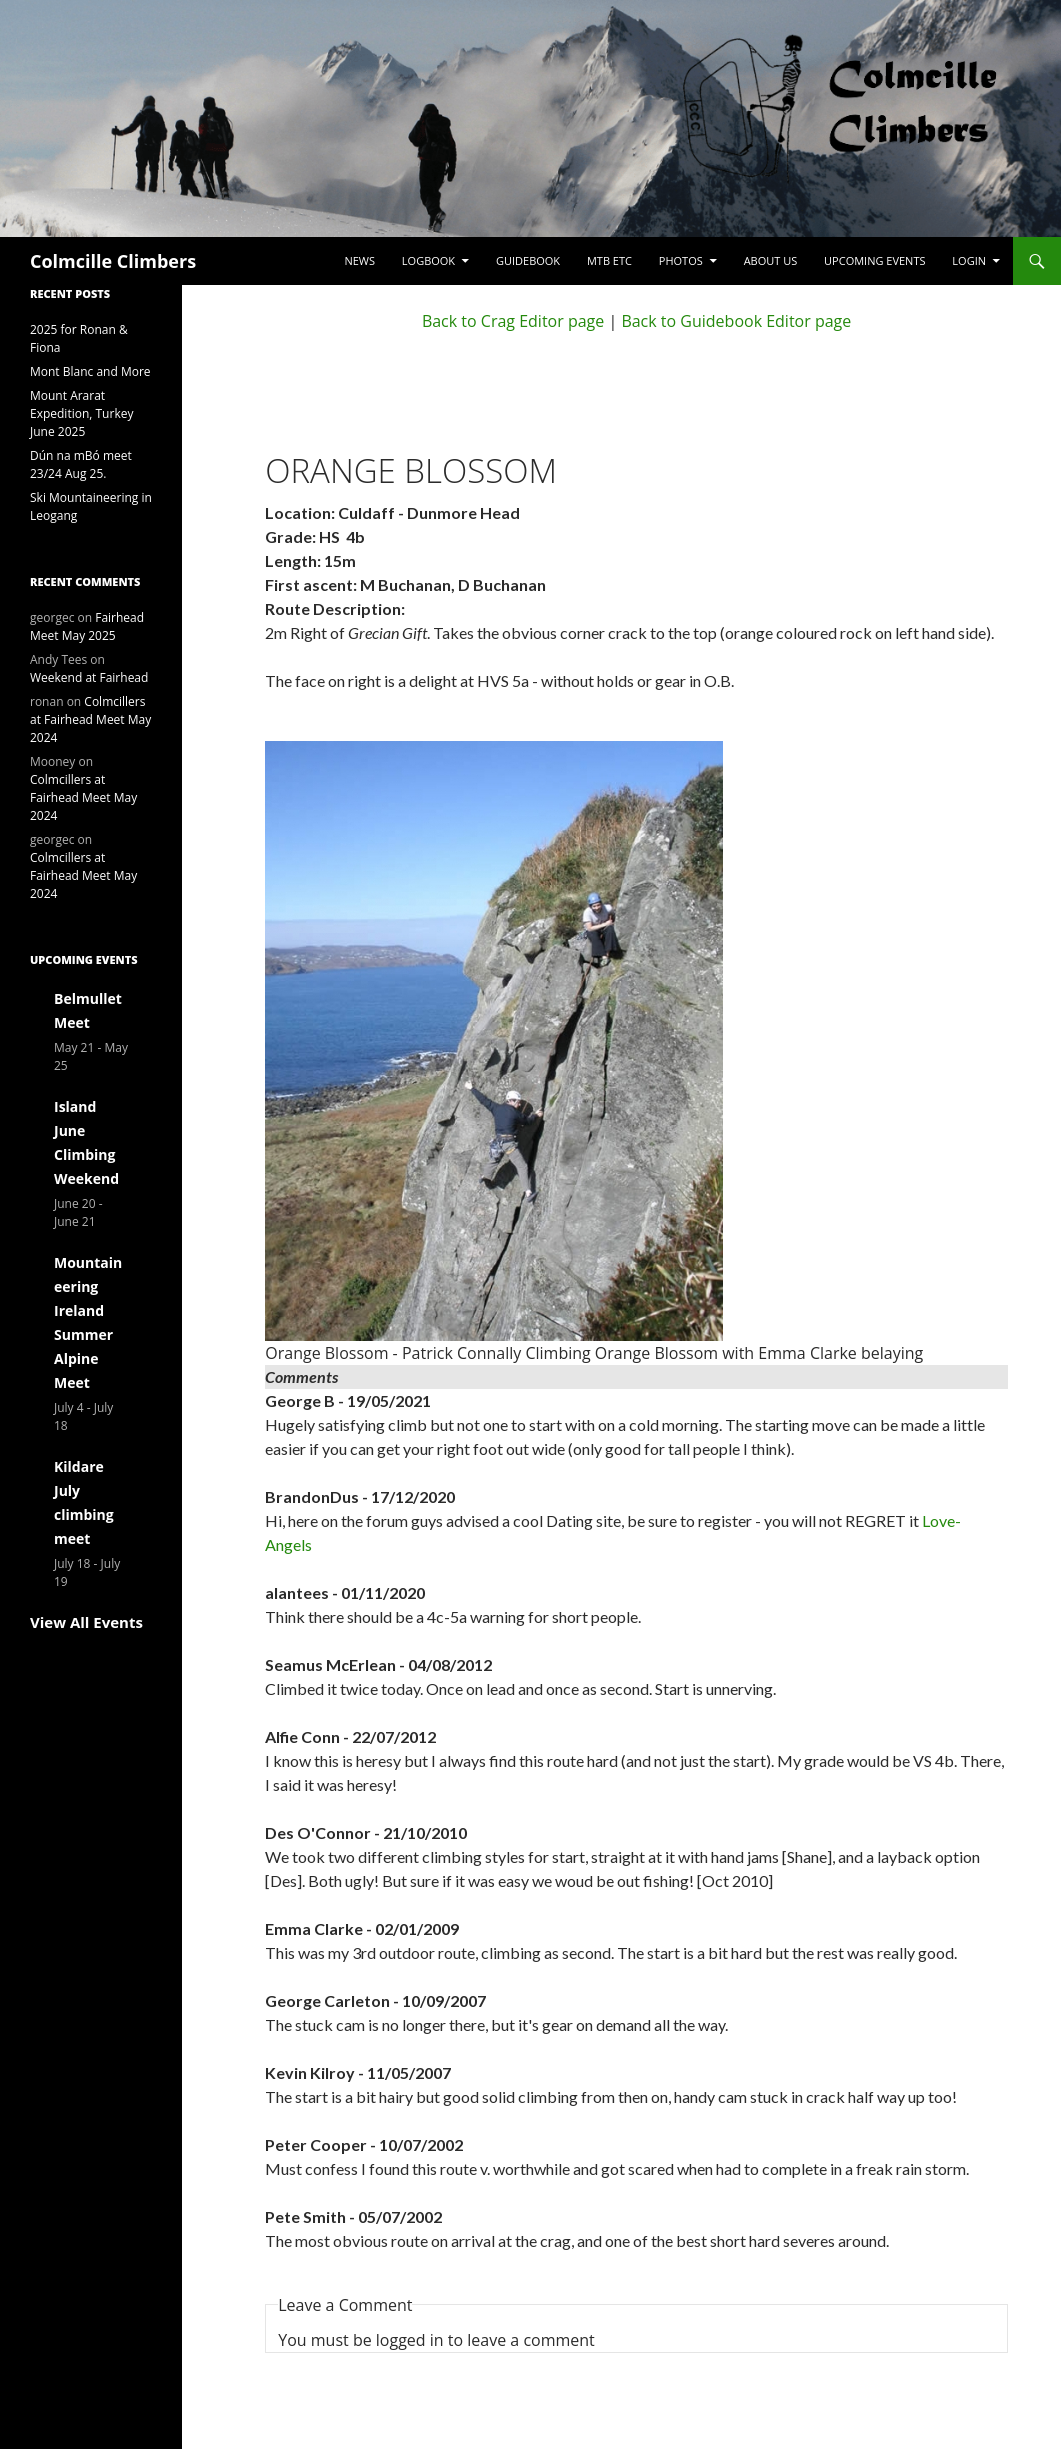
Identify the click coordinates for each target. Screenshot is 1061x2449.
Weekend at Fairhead (89, 677)
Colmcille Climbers (113, 261)
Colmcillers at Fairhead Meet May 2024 (90, 719)
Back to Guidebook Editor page (736, 321)
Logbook (428, 260)
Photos (681, 260)
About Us (771, 260)
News (359, 260)
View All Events (86, 1622)
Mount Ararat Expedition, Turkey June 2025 (81, 413)
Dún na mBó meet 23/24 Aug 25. (81, 464)
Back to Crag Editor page (513, 321)
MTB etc (609, 260)
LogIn (969, 260)
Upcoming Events (874, 260)
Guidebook (528, 260)
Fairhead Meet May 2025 (87, 626)
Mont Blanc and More (90, 371)
